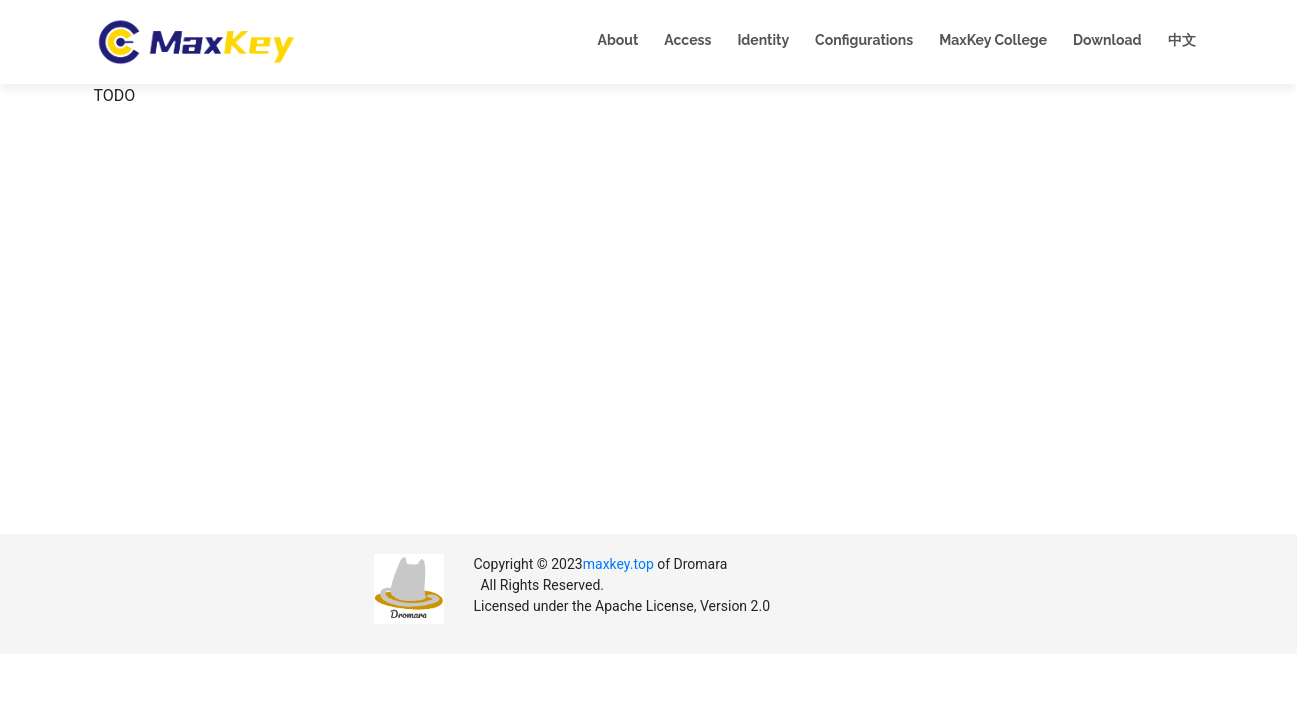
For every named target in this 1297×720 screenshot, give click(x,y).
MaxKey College (993, 40)
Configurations (864, 40)
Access (687, 40)
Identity (763, 40)
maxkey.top (618, 564)
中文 (1182, 40)
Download (1107, 40)
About (618, 40)
